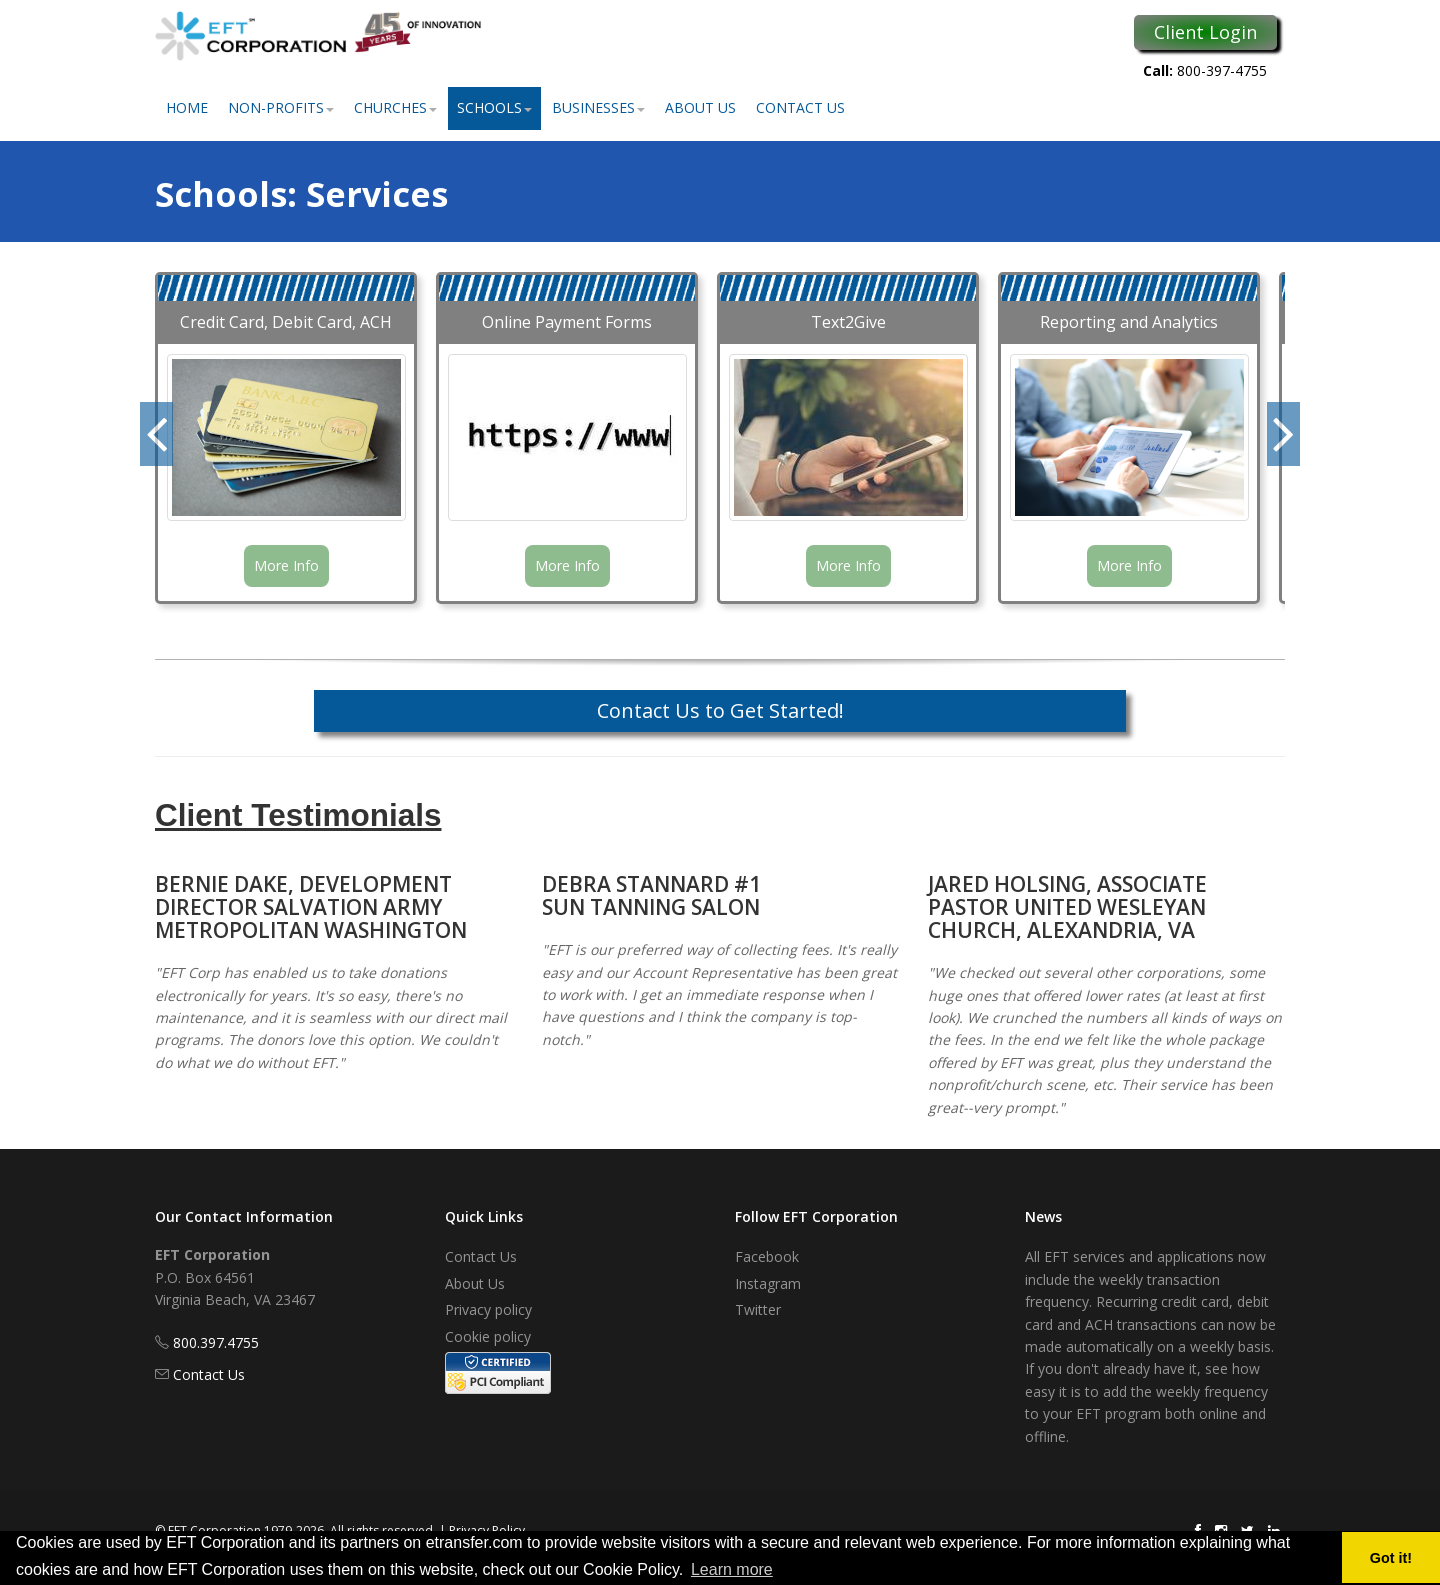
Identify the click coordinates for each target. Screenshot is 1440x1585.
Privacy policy (488, 1309)
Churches (395, 107)
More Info (286, 565)
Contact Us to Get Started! (720, 710)
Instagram (768, 1283)
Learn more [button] (732, 1569)
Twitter (758, 1309)
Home (187, 107)
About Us (700, 107)
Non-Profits (281, 107)
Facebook (767, 1256)
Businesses (598, 107)
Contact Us (800, 107)
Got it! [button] (1391, 1558)
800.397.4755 (216, 1342)
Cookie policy (488, 1336)
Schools (494, 107)
